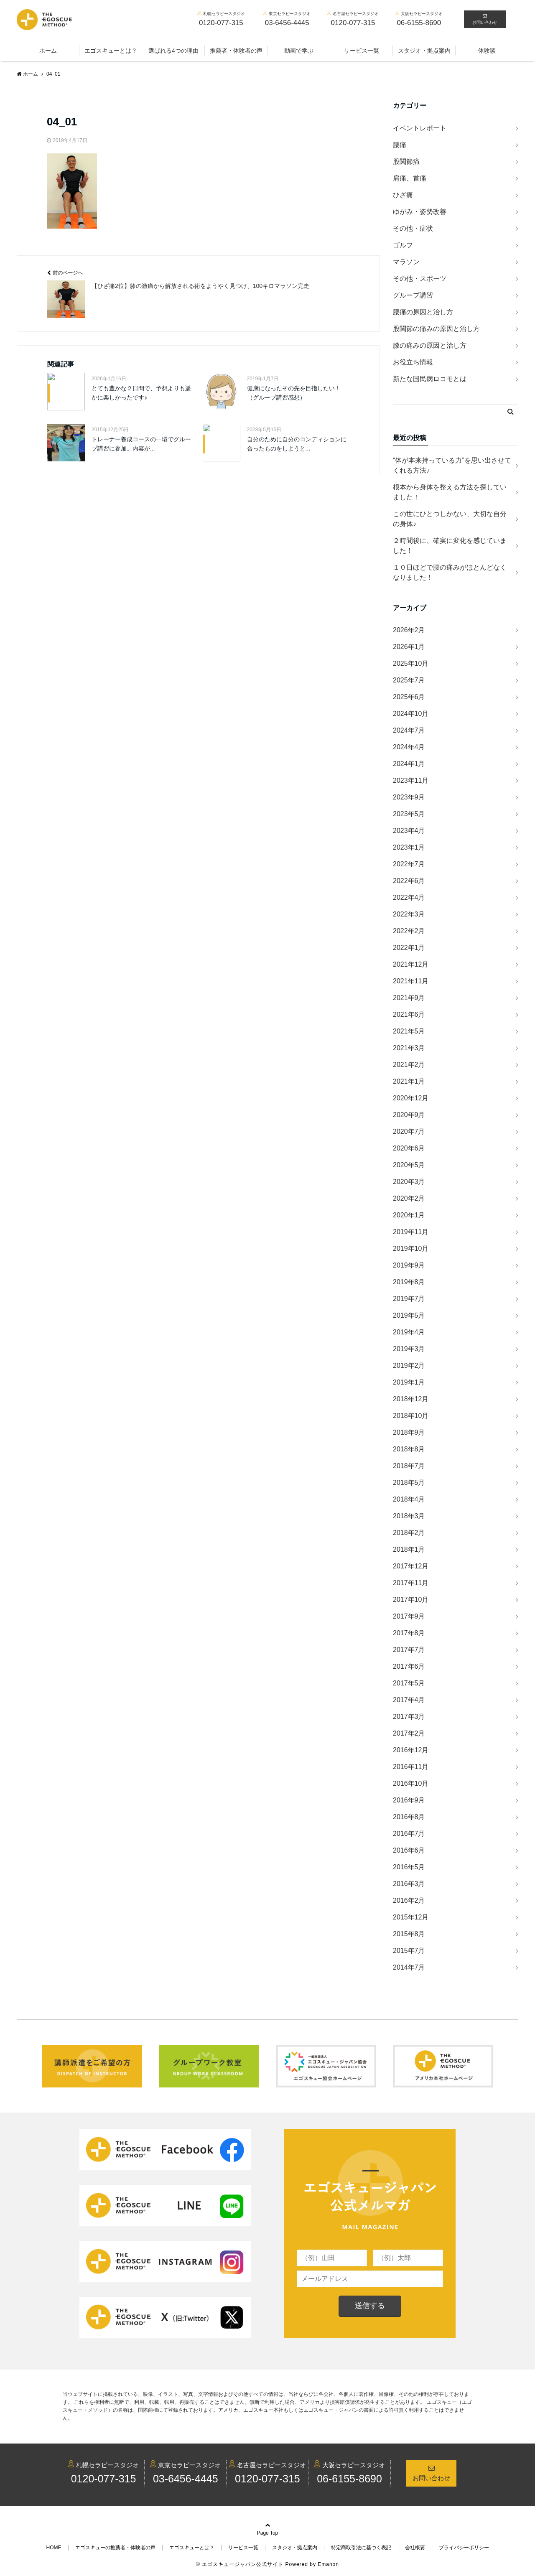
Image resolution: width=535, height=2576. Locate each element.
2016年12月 (410, 1750)
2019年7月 (409, 1298)
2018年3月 (409, 1516)
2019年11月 (410, 1231)
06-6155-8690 (349, 2478)
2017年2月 (409, 1733)
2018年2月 (409, 1532)
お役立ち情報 (413, 362)
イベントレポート (419, 128)
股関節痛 (406, 161)
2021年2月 (409, 1064)
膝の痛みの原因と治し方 (429, 345)
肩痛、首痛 (409, 178)
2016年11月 (410, 1766)
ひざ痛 (403, 195)
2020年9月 (409, 1114)
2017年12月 (410, 1566)
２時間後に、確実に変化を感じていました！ (450, 545)
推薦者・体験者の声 (236, 50)
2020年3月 (409, 1181)
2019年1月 (409, 1382)
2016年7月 (409, 1833)
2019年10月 (410, 1248)
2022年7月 (409, 864)
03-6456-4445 (185, 2478)
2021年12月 (410, 964)
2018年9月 (409, 1432)
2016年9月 (409, 1800)
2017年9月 (409, 1616)
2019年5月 (409, 1315)
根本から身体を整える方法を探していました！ (450, 492)
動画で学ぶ (298, 50)
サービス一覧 (361, 50)
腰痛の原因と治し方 (423, 312)
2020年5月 (409, 1164)
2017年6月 (409, 1666)
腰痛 (399, 144)
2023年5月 (409, 813)
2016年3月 (409, 1883)
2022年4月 (409, 897)
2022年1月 (409, 947)
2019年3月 (409, 1348)
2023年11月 (410, 780)
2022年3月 (409, 914)
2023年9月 (409, 797)
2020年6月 (409, 1148)
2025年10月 (410, 663)
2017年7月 (409, 1649)
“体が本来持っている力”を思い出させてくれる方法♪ (452, 465)
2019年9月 (409, 1265)
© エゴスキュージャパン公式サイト (239, 2564)
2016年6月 (409, 1850)
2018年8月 (409, 1449)
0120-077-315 (103, 2478)
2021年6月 (409, 1014)
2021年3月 (409, 1047)
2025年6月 (409, 696)
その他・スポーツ (419, 278)
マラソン (406, 261)
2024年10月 (410, 713)
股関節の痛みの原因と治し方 (436, 328)
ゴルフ (403, 245)
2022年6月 (409, 880)
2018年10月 (410, 1415)
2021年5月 (409, 1031)
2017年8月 (409, 1633)
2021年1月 (409, 1081)
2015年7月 (409, 1950)
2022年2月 (409, 930)
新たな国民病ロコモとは (429, 378)
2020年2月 (409, 1198)
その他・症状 (413, 228)
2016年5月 (409, 1867)
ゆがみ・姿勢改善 (419, 211)
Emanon (328, 2564)
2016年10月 (410, 1783)
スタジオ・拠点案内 (424, 50)
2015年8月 (409, 1933)
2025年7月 (409, 680)
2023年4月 (409, 830)
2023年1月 (409, 847)
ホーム (48, 50)
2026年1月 (409, 646)
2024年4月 (409, 747)
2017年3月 (409, 1716)
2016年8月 (409, 1816)
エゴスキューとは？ (110, 50)
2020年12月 (410, 1098)
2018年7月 (409, 1465)
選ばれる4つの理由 (173, 50)
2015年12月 (410, 1917)
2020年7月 (409, 1131)
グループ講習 (413, 295)
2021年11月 (410, 981)
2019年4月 (409, 1332)
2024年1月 (409, 763)
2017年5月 (409, 1683)
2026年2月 (409, 630)
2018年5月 (409, 1482)
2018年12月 (410, 1399)
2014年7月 (409, 1967)
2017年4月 (409, 1699)
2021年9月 (409, 997)
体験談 (487, 50)
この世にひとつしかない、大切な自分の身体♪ (450, 518)
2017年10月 (410, 1599)
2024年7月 (409, 730)
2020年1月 (409, 1215)
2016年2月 (409, 1900)
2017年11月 (410, 1582)
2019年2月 (409, 1365)
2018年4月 (409, 1499)
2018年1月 (409, 1549)
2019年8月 (409, 1281)
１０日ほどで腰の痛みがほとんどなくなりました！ (450, 572)
